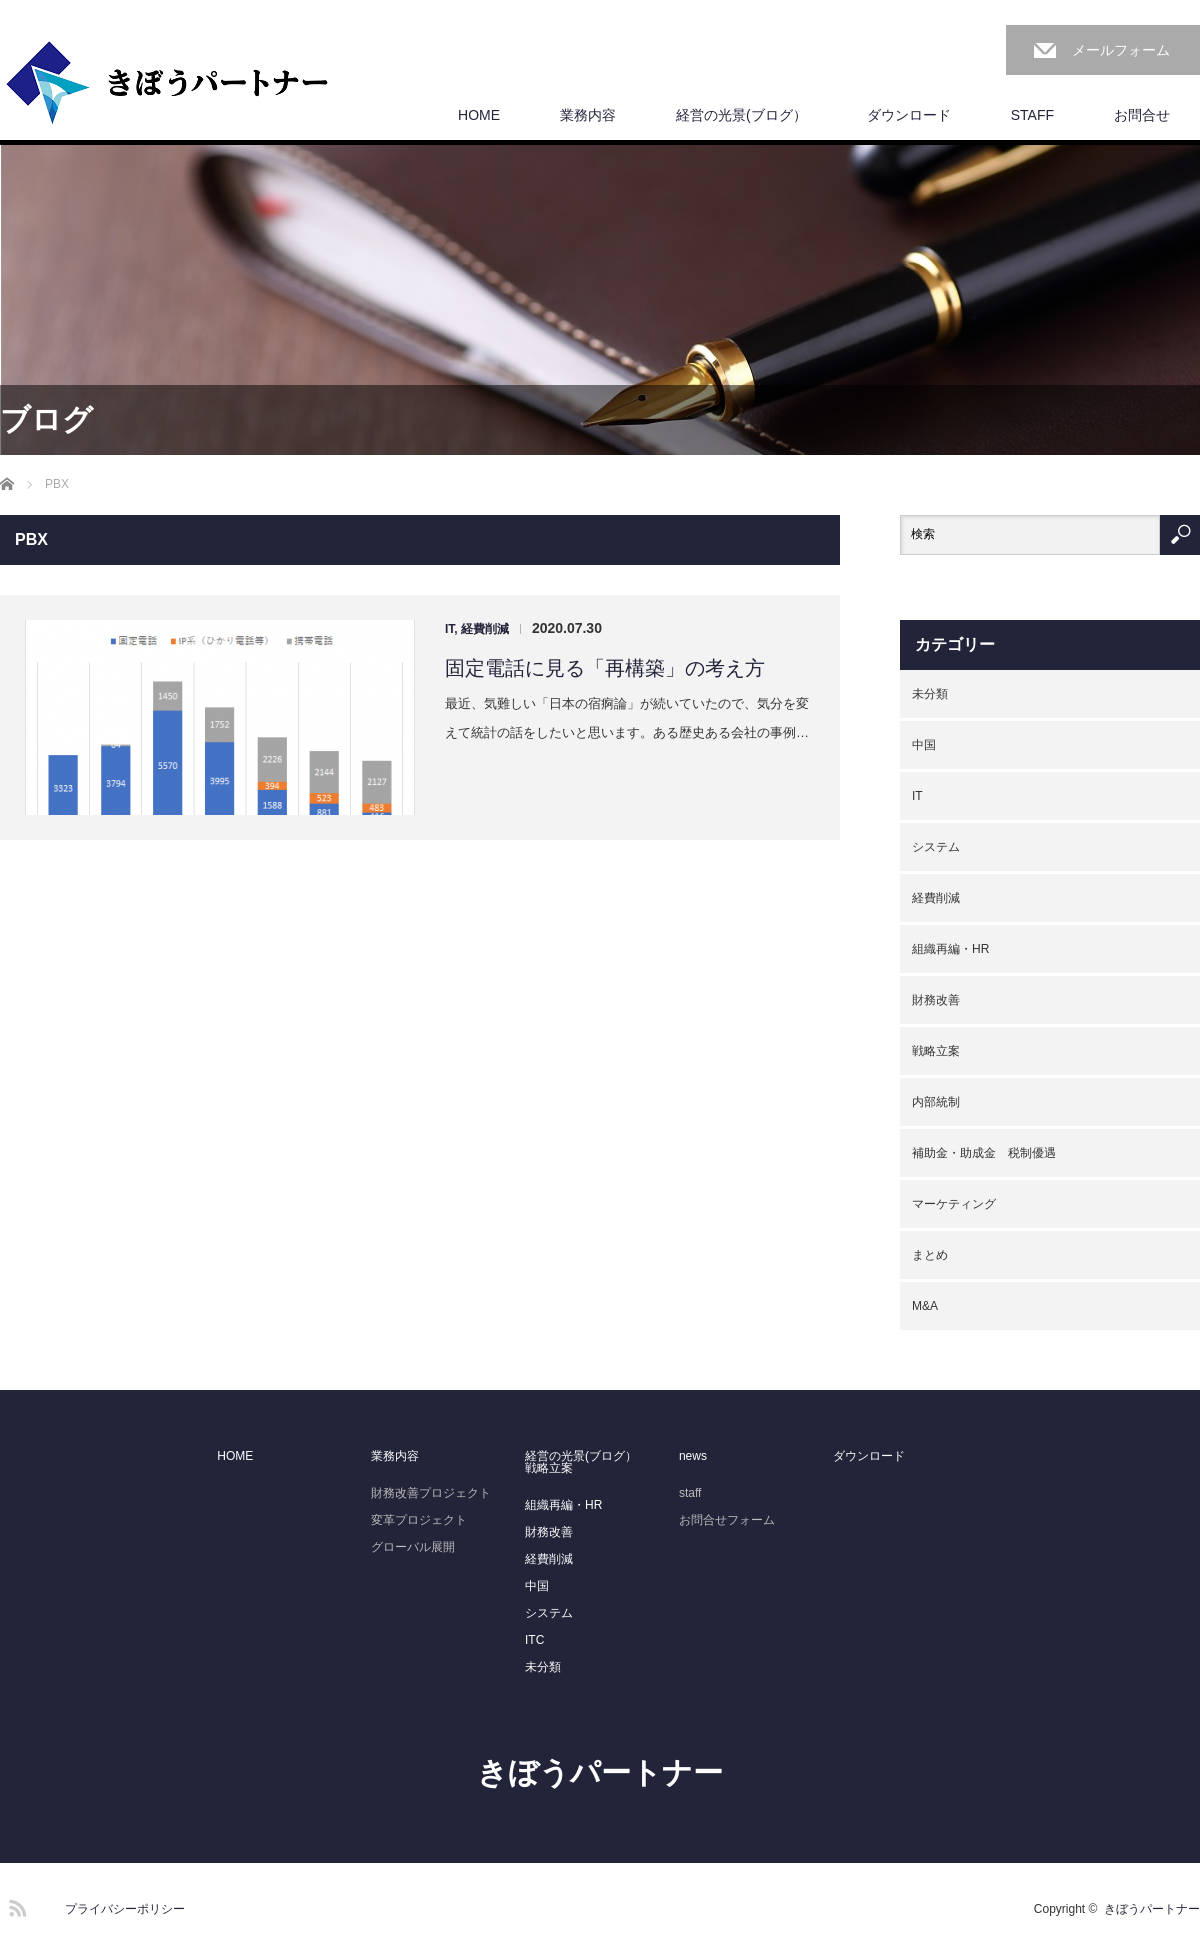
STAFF (1032, 115)
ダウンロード (909, 115)
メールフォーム (1121, 50)
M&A (925, 1306)
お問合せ (1142, 115)
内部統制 (936, 1102)
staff (690, 1493)
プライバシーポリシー (125, 1909)
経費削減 (485, 629)
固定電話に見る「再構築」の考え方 (605, 668)
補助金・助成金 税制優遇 (984, 1153)
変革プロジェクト (419, 1520)
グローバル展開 (413, 1547)
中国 (924, 745)
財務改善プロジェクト (431, 1493)
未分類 (930, 694)
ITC (534, 1640)
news (693, 1456)
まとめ (930, 1255)
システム (936, 847)
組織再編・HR (950, 949)
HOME (479, 115)
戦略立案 (936, 1051)
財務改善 (936, 1000)
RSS (15, 1905)
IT (449, 629)
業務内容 (588, 115)
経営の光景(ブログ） (741, 115)
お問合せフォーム (727, 1520)
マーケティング (954, 1204)
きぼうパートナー (600, 1772)
